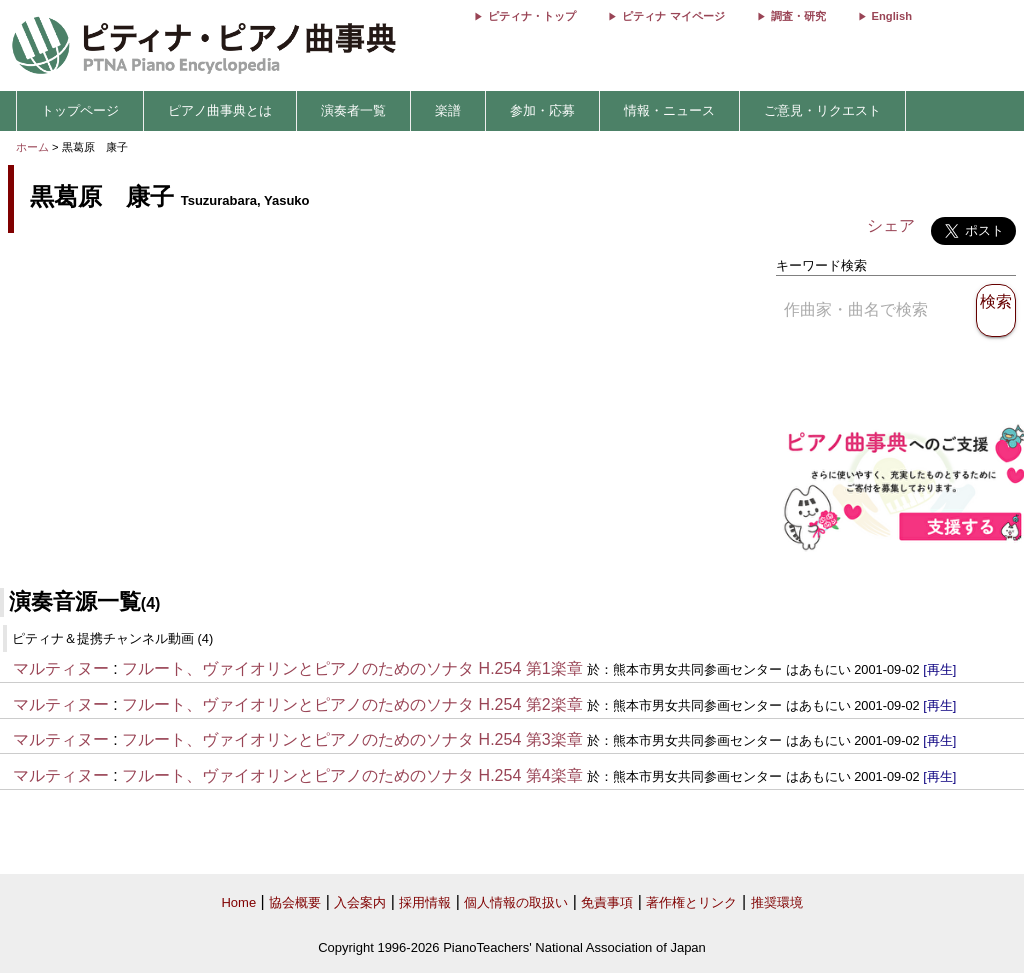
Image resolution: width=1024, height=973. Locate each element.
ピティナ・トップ (532, 16)
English (892, 16)
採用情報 (425, 902)
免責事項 (607, 902)
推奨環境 (777, 902)
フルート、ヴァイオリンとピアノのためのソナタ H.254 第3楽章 (352, 739)
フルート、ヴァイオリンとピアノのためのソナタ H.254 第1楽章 (352, 668)
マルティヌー (61, 668)
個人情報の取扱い (516, 902)
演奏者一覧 (353, 110)
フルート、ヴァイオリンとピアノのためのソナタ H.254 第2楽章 (352, 704)
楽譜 (448, 110)
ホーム (32, 147)
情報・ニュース (669, 110)
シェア (891, 225)
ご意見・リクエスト (822, 110)
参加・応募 (542, 110)
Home (238, 902)
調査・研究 (798, 16)
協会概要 (295, 902)
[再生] (939, 669)
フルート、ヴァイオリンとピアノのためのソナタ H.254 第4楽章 (352, 775)
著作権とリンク (691, 902)
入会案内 (360, 902)
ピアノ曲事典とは (220, 110)
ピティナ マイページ (673, 16)
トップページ (80, 110)
